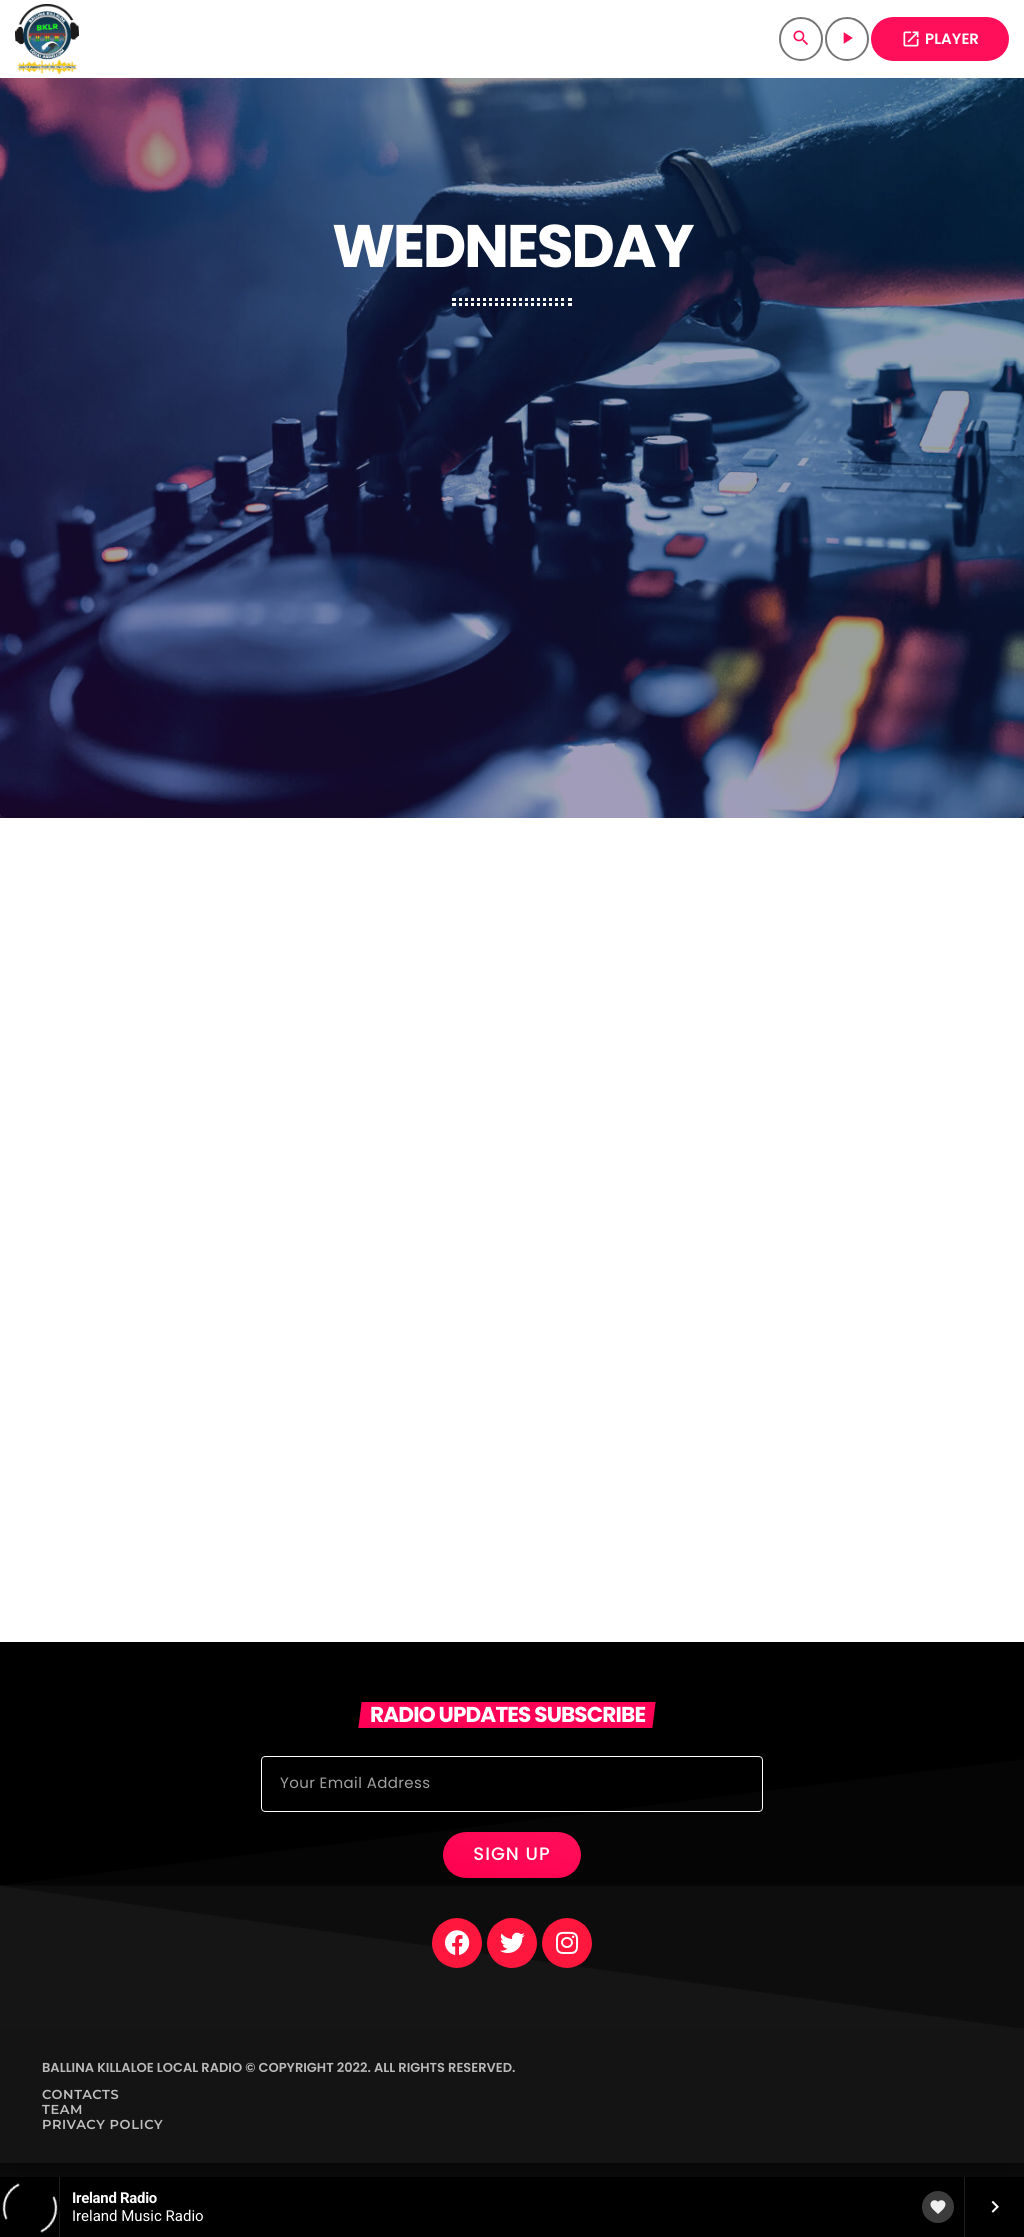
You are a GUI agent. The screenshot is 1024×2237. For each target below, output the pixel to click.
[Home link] (47, 39)
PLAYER (940, 39)
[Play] (847, 39)
